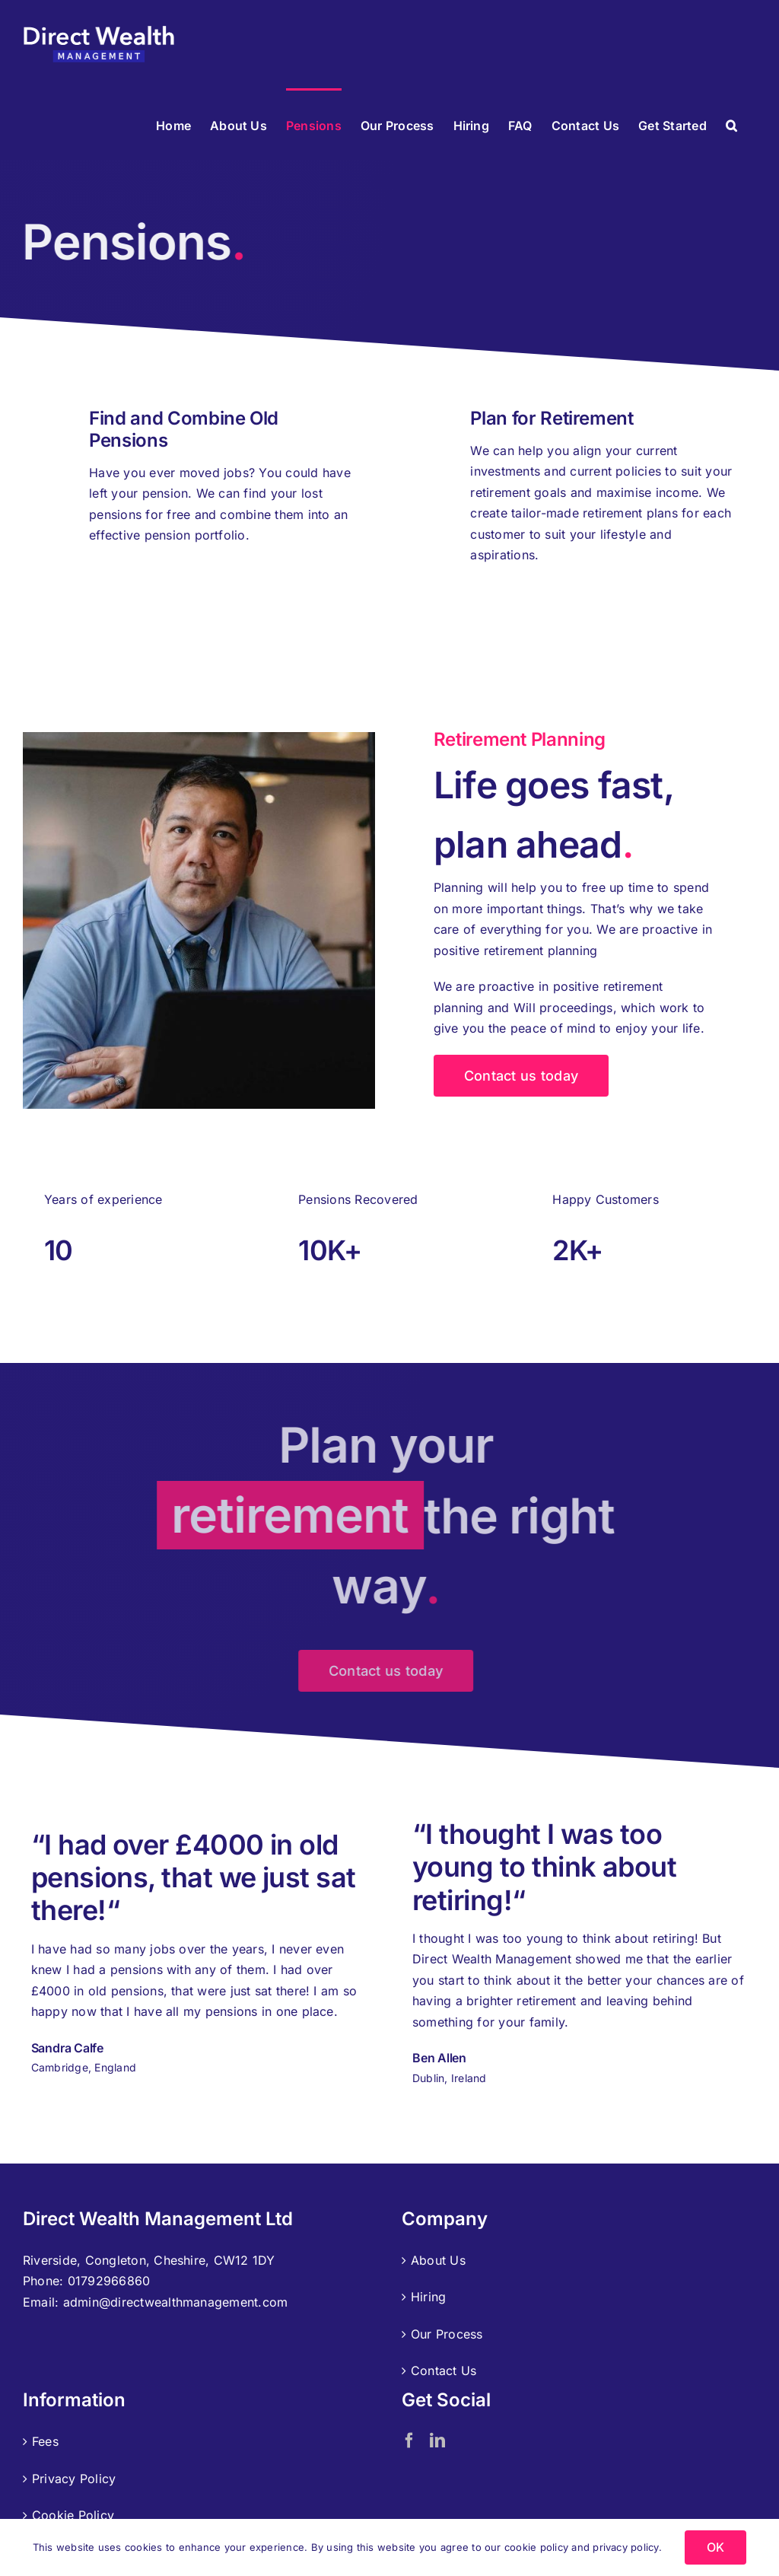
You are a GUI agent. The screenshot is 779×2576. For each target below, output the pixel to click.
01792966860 (109, 2280)
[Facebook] (409, 2440)
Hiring (428, 2296)
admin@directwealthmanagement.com (175, 2302)
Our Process (447, 2334)
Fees (45, 2441)
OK (715, 2547)
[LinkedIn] (437, 2440)
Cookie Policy (73, 2515)
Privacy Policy (74, 2478)
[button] (731, 124)
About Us (438, 2260)
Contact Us (443, 2370)
